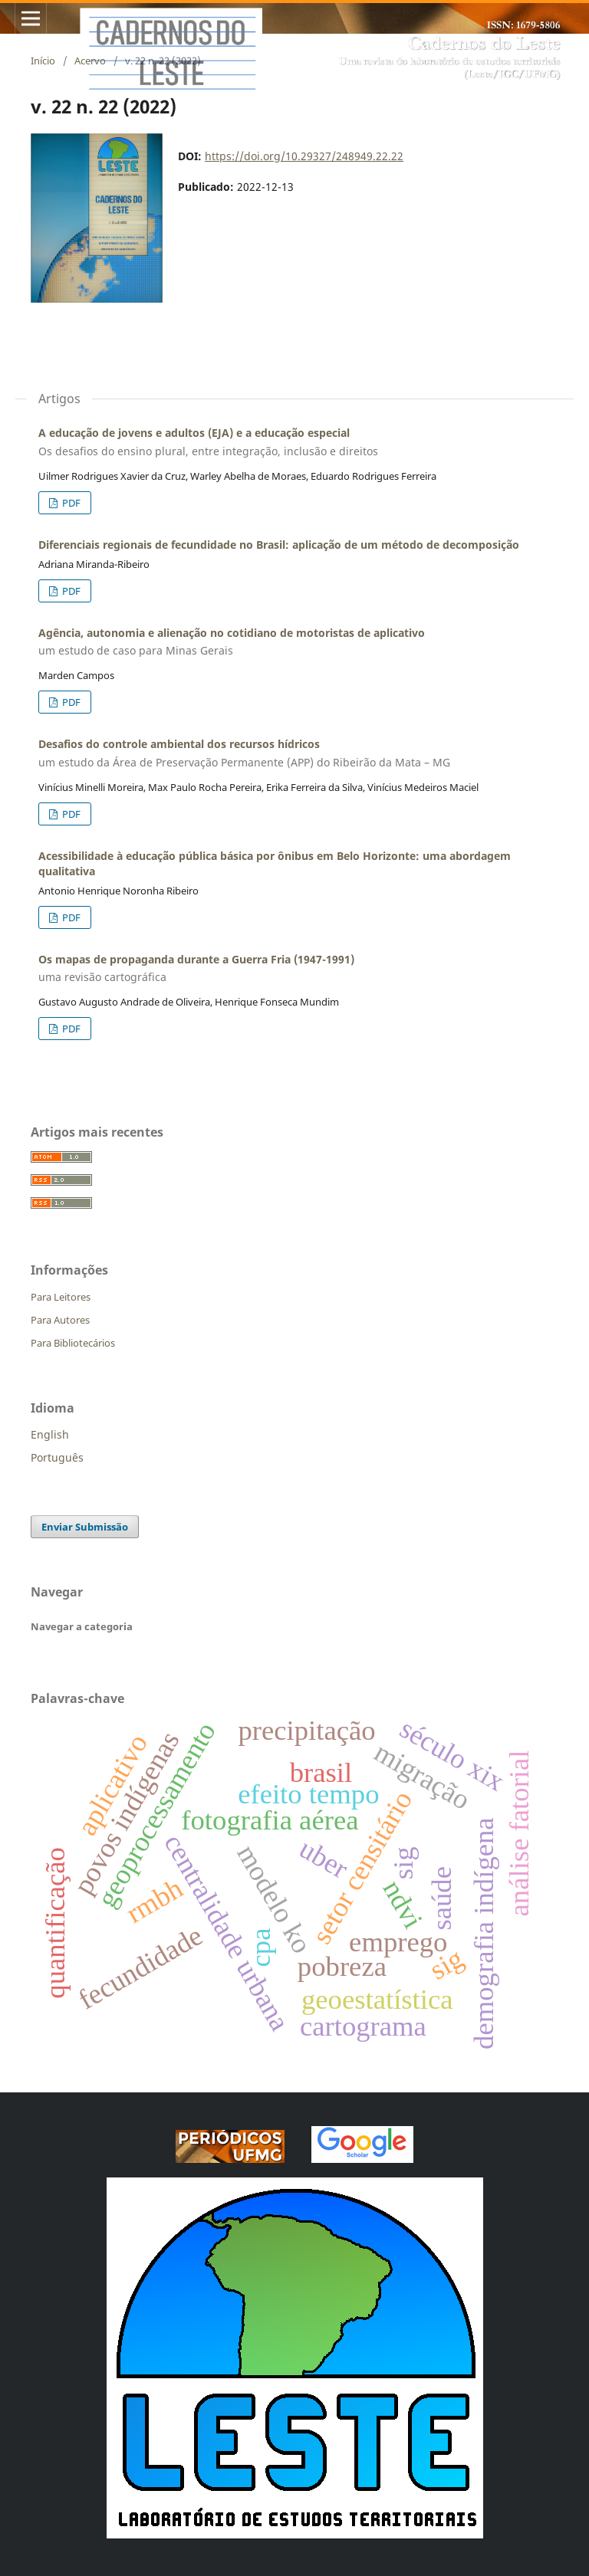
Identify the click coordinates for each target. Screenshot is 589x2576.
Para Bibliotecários (73, 1343)
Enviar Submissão (84, 1527)
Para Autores (60, 1320)
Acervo (90, 60)
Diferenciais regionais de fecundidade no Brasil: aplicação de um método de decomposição (278, 544)
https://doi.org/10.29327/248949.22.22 (304, 156)
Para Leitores (60, 1297)
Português (57, 1457)
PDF (70, 503)
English (50, 1434)
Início (43, 60)
